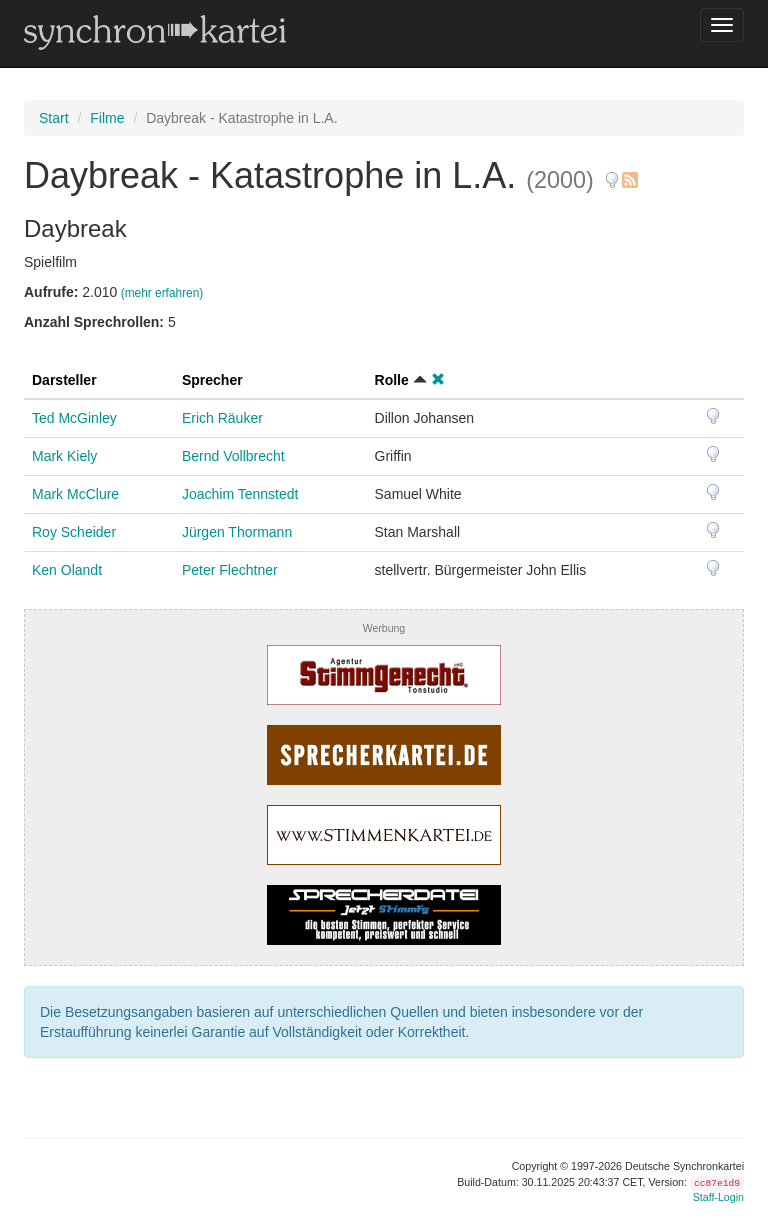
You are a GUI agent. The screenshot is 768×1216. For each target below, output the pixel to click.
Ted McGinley (74, 418)
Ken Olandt (67, 570)
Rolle (392, 380)
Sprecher (212, 380)
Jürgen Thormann (237, 532)
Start (54, 118)
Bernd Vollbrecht (233, 456)
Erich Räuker (222, 418)
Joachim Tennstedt (240, 494)
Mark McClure (75, 494)
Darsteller (64, 380)
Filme (107, 118)
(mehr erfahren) (162, 293)
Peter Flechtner (230, 570)
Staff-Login (718, 1197)
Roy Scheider (74, 532)
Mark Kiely (64, 456)
